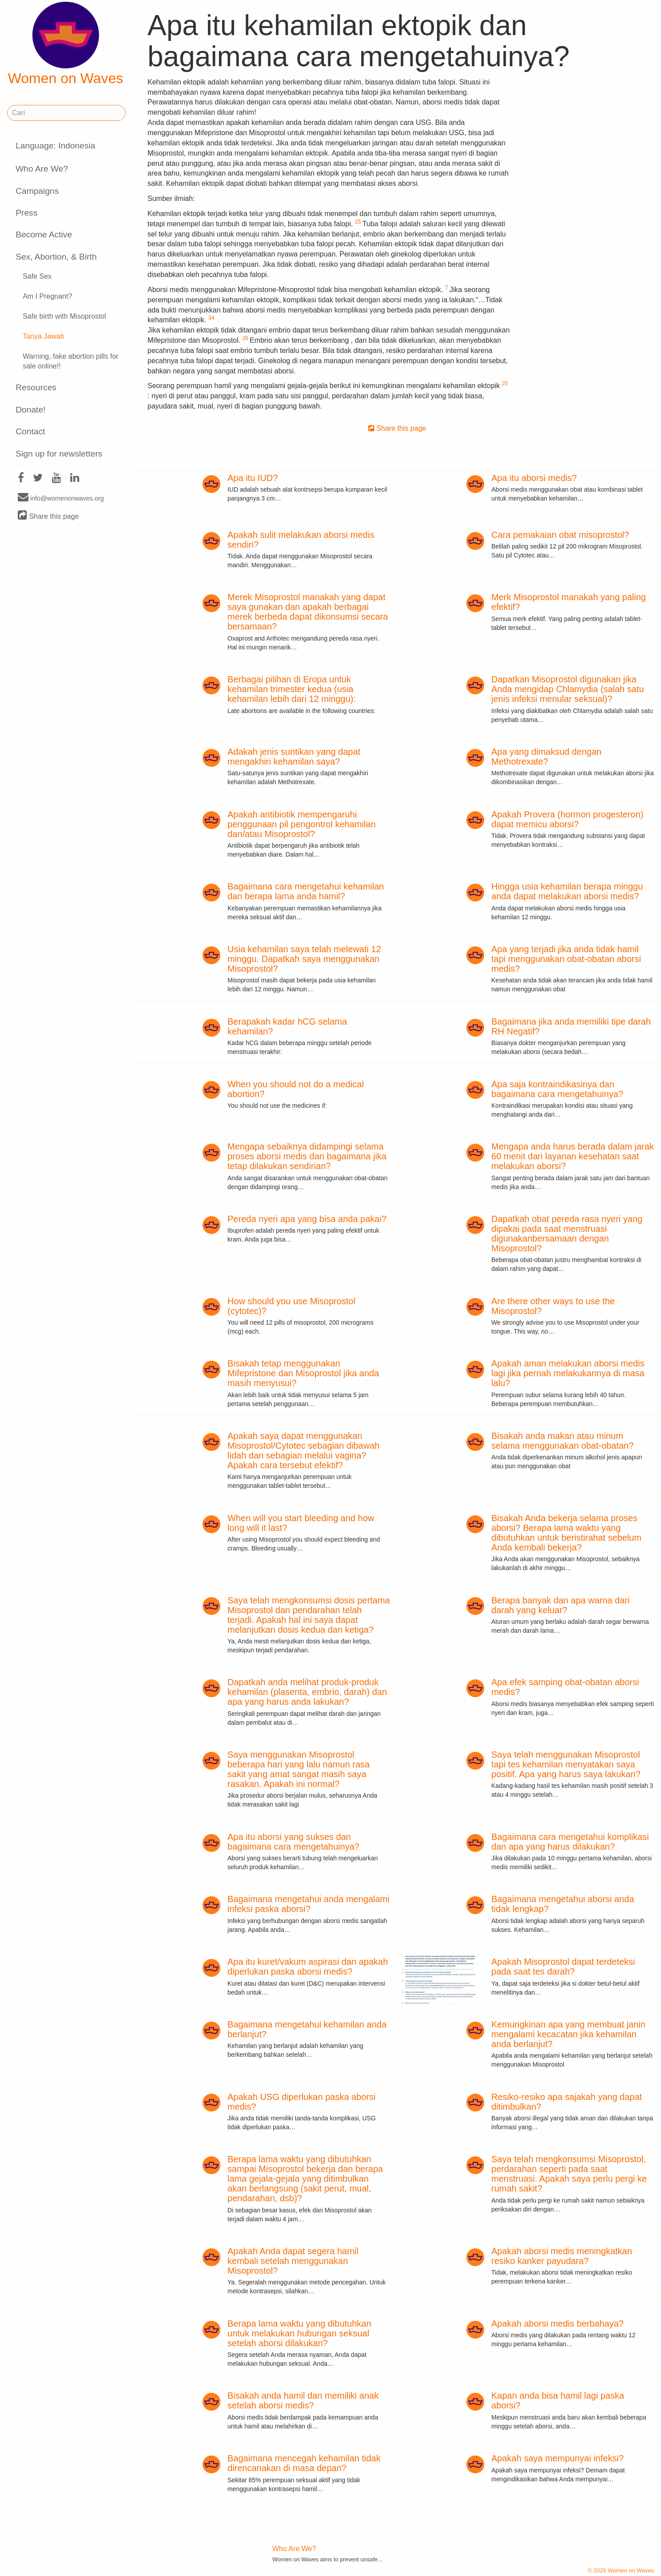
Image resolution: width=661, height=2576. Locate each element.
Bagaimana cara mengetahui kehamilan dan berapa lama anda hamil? (305, 891)
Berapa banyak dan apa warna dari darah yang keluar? (560, 1605)
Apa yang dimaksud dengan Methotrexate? (546, 756)
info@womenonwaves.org (61, 497)
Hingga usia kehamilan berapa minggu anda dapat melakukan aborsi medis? (567, 891)
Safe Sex (37, 276)
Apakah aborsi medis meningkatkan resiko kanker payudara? (561, 2256)
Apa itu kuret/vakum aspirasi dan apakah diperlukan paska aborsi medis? (307, 1966)
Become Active (44, 234)
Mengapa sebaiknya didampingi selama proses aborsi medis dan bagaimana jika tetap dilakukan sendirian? (306, 1156)
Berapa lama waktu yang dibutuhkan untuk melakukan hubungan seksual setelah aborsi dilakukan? (299, 2333)
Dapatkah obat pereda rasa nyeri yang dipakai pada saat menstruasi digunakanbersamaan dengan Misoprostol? (566, 1233)
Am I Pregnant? (47, 296)
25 (358, 222)
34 (211, 318)
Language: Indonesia (55, 145)
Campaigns (37, 191)
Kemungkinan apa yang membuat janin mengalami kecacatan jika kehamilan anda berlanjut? (568, 2034)
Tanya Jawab (43, 336)
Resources (36, 387)
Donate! (30, 409)
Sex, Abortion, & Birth (56, 256)
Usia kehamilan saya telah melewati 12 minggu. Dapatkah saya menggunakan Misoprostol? (304, 959)
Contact (30, 431)
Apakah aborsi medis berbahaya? (557, 2323)
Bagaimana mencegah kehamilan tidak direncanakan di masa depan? (304, 2463)
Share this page (48, 516)
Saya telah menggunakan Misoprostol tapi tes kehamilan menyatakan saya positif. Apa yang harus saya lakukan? (566, 1764)
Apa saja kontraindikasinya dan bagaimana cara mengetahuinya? (557, 1089)
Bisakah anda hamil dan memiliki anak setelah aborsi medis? (302, 2400)
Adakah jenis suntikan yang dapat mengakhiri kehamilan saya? (293, 756)
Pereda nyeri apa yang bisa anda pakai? (306, 1219)
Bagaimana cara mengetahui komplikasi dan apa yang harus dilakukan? (570, 1841)
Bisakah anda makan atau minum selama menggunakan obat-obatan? (562, 1440)
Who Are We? (42, 168)
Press (26, 212)
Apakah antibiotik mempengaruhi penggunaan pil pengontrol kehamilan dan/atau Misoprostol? (301, 824)
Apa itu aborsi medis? (534, 478)
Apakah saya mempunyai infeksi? (557, 2458)
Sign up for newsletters (59, 453)
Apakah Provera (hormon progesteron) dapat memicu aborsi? (567, 819)
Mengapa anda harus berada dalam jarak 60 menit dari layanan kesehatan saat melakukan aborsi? (572, 1156)
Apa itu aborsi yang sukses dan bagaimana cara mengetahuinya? (293, 1841)
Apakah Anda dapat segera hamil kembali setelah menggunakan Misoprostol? (292, 2261)
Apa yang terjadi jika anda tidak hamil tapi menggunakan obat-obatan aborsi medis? (566, 959)
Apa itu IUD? (252, 478)
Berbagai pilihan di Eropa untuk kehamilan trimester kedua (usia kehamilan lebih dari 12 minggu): (291, 689)
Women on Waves (65, 44)
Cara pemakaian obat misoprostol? (560, 535)
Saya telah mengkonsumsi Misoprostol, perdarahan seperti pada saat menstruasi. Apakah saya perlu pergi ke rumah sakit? (569, 2173)
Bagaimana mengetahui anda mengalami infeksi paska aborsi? (308, 1904)
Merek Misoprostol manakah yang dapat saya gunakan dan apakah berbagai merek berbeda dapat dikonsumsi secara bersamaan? (307, 611)
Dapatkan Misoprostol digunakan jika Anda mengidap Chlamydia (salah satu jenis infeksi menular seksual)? (567, 689)
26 (245, 338)
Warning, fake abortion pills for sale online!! (71, 361)
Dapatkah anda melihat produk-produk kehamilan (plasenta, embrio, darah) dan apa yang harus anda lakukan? (307, 1692)
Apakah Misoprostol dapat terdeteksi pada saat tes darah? (563, 1966)
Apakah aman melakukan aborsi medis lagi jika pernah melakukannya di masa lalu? (568, 1373)
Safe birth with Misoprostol (64, 316)
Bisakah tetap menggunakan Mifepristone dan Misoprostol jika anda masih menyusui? (303, 1373)
